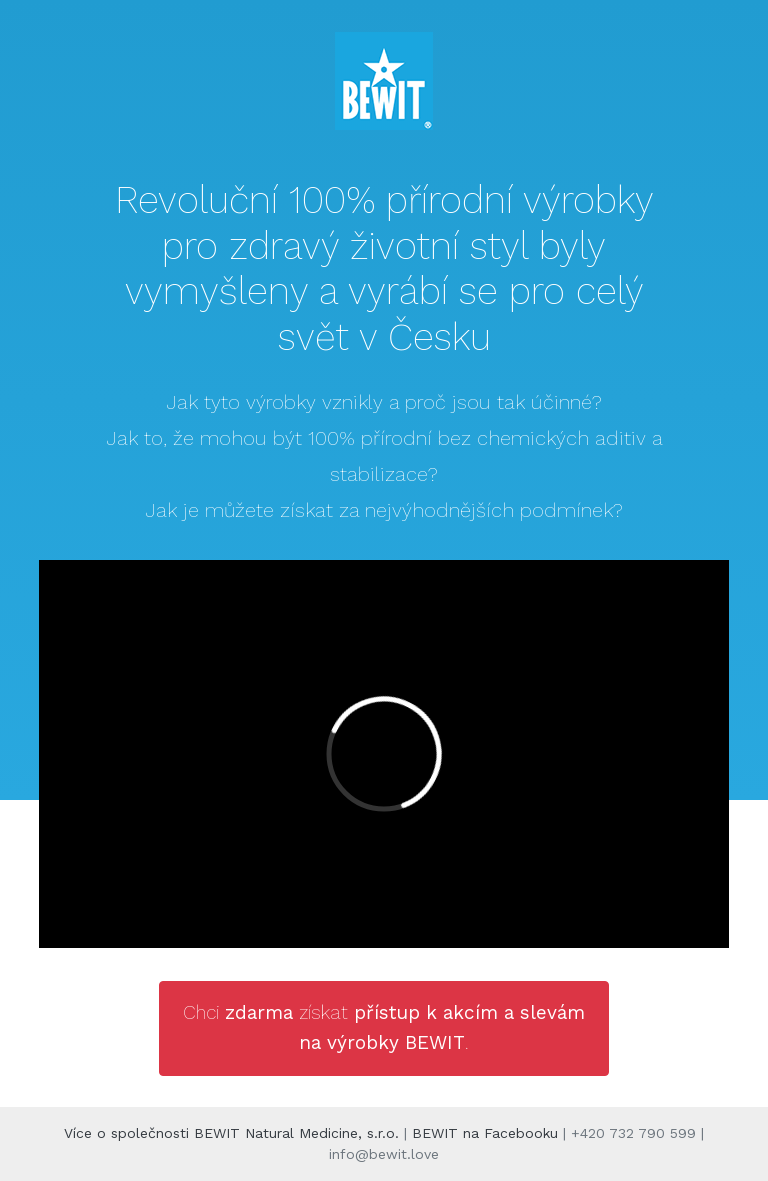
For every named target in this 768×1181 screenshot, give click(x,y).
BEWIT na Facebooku (485, 1133)
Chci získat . (384, 1027)
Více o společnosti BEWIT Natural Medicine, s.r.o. (231, 1133)
